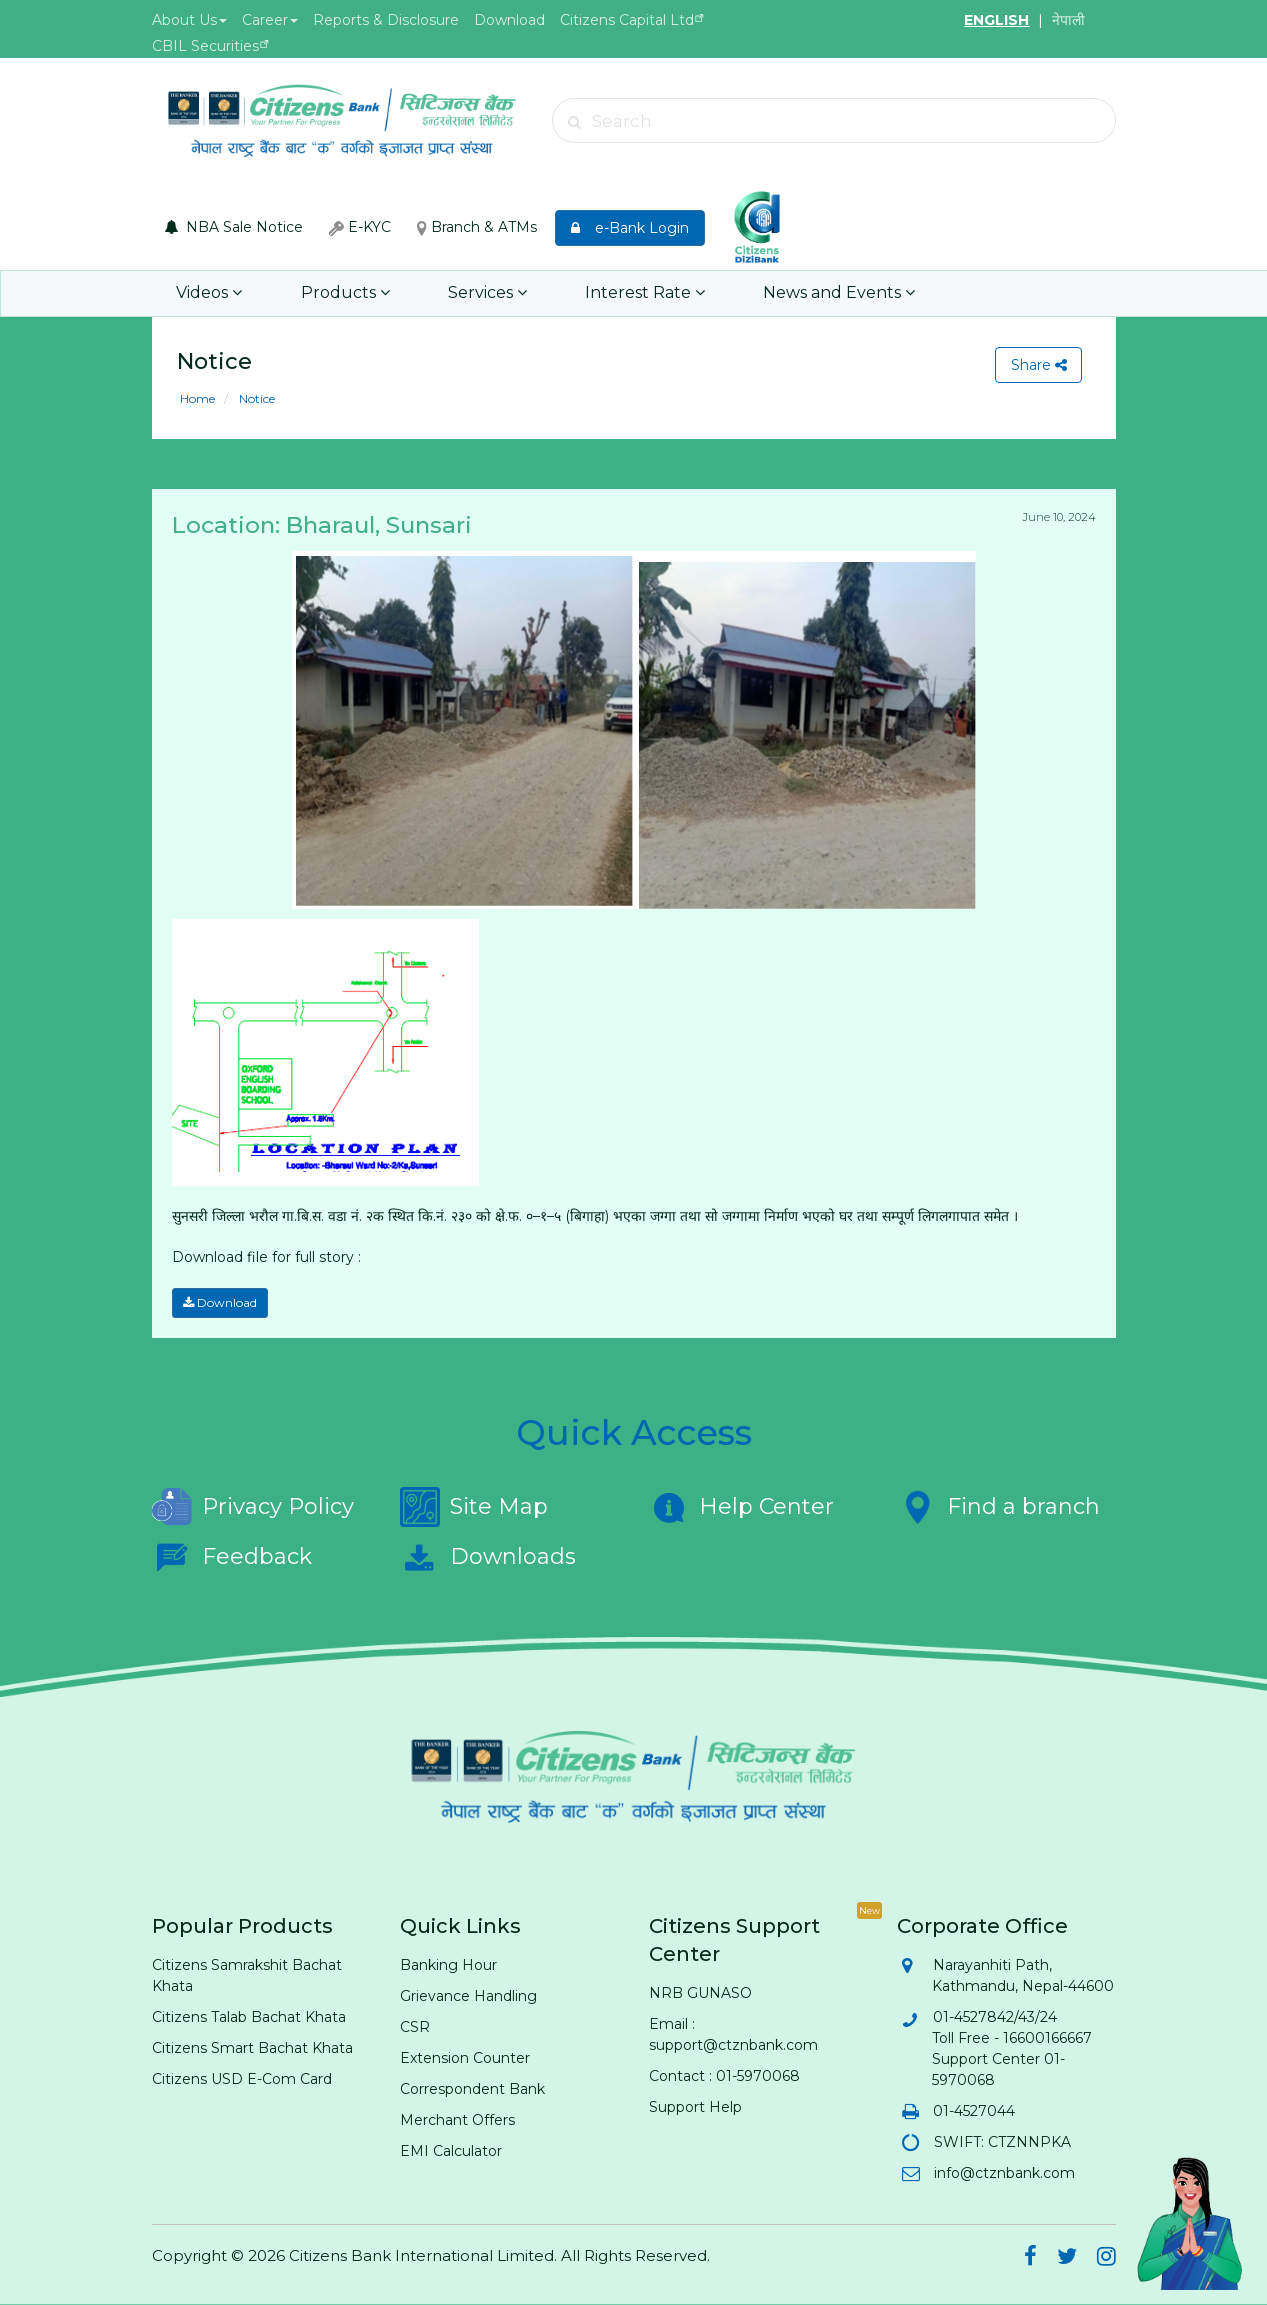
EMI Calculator (451, 2151)
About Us (189, 20)
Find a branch (998, 1507)
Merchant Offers (457, 2120)
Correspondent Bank (472, 2089)
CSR (415, 2027)
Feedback (232, 1557)
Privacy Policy (253, 1507)
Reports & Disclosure (386, 20)
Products (344, 293)
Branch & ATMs (477, 227)
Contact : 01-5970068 (724, 2076)
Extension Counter (465, 2058)
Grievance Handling (468, 1996)
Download (509, 20)
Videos (209, 293)
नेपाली (1068, 20)
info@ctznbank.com (1003, 2173)
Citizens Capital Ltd (627, 20)
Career (270, 20)
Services (486, 293)
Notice (255, 398)
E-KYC (360, 227)
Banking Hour (448, 1965)
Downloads (488, 1557)
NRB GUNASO (700, 1993)
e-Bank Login (630, 228)
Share (1038, 365)
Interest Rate (644, 293)
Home (197, 398)
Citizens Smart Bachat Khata (252, 2048)
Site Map (474, 1507)
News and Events (838, 293)
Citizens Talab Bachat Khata (249, 2017)
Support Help (695, 2107)
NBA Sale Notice (234, 227)
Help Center (741, 1507)
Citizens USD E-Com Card (242, 2079)
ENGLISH (996, 20)
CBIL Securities (205, 46)
